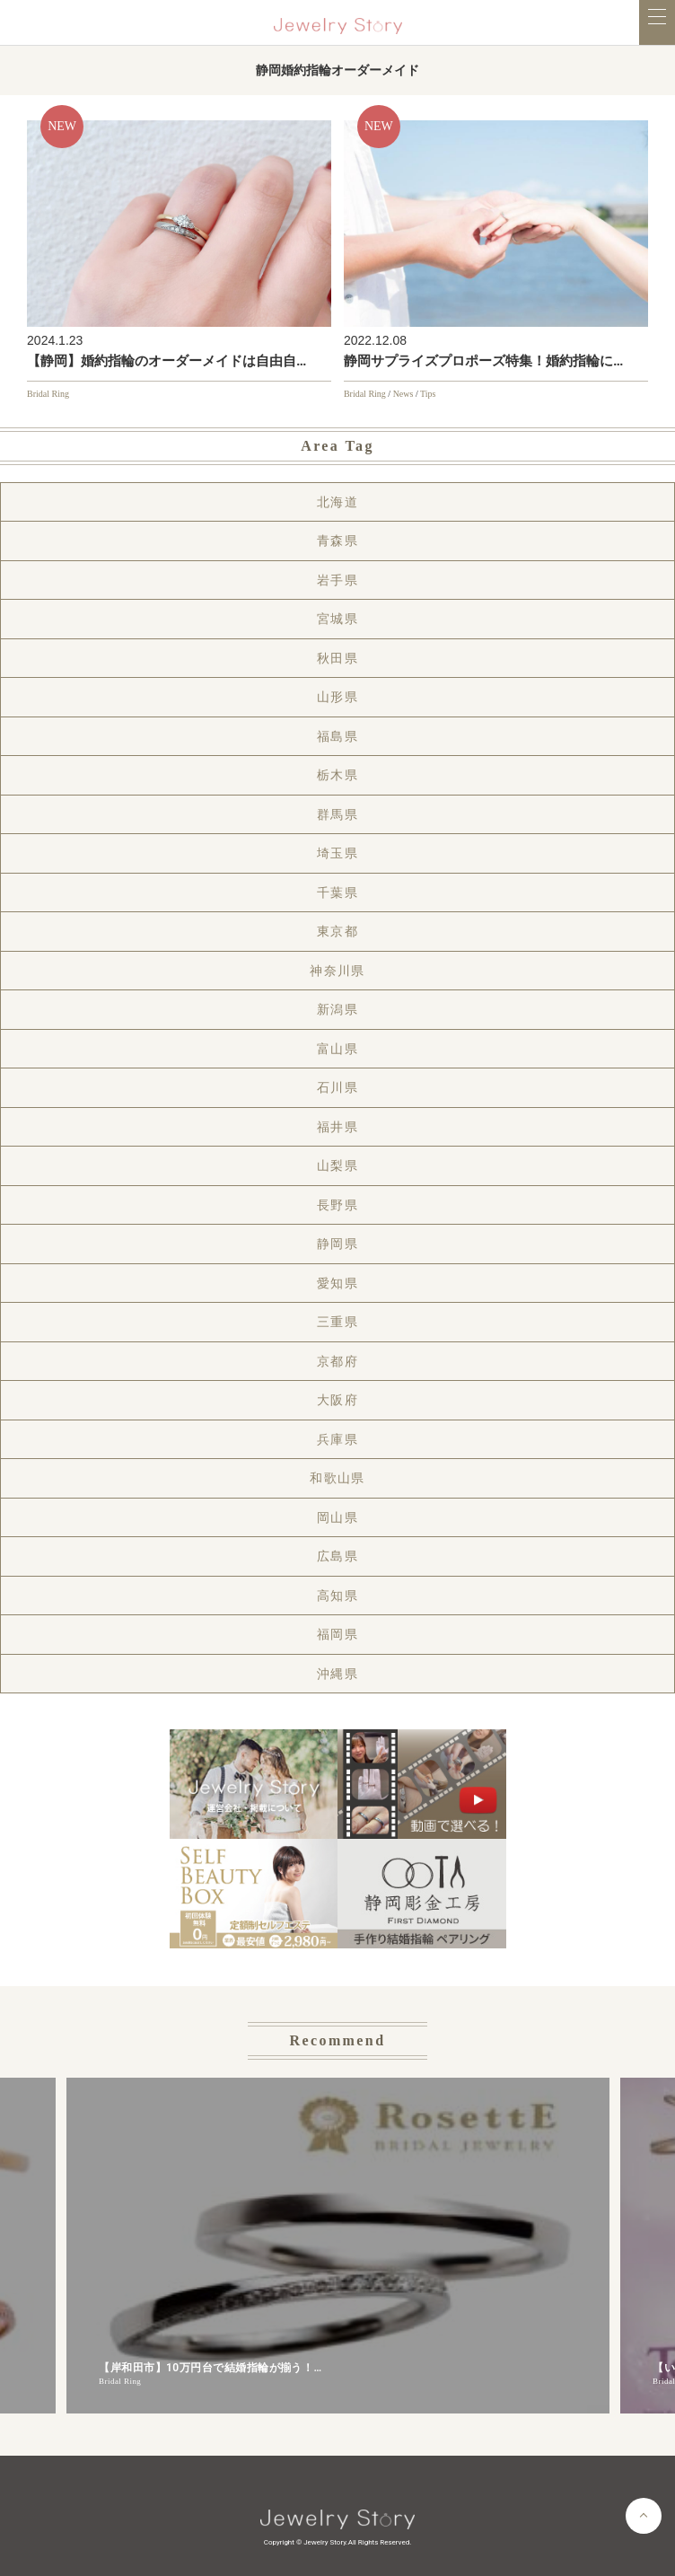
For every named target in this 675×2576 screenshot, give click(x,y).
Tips (427, 394)
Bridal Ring (48, 394)
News (403, 394)
